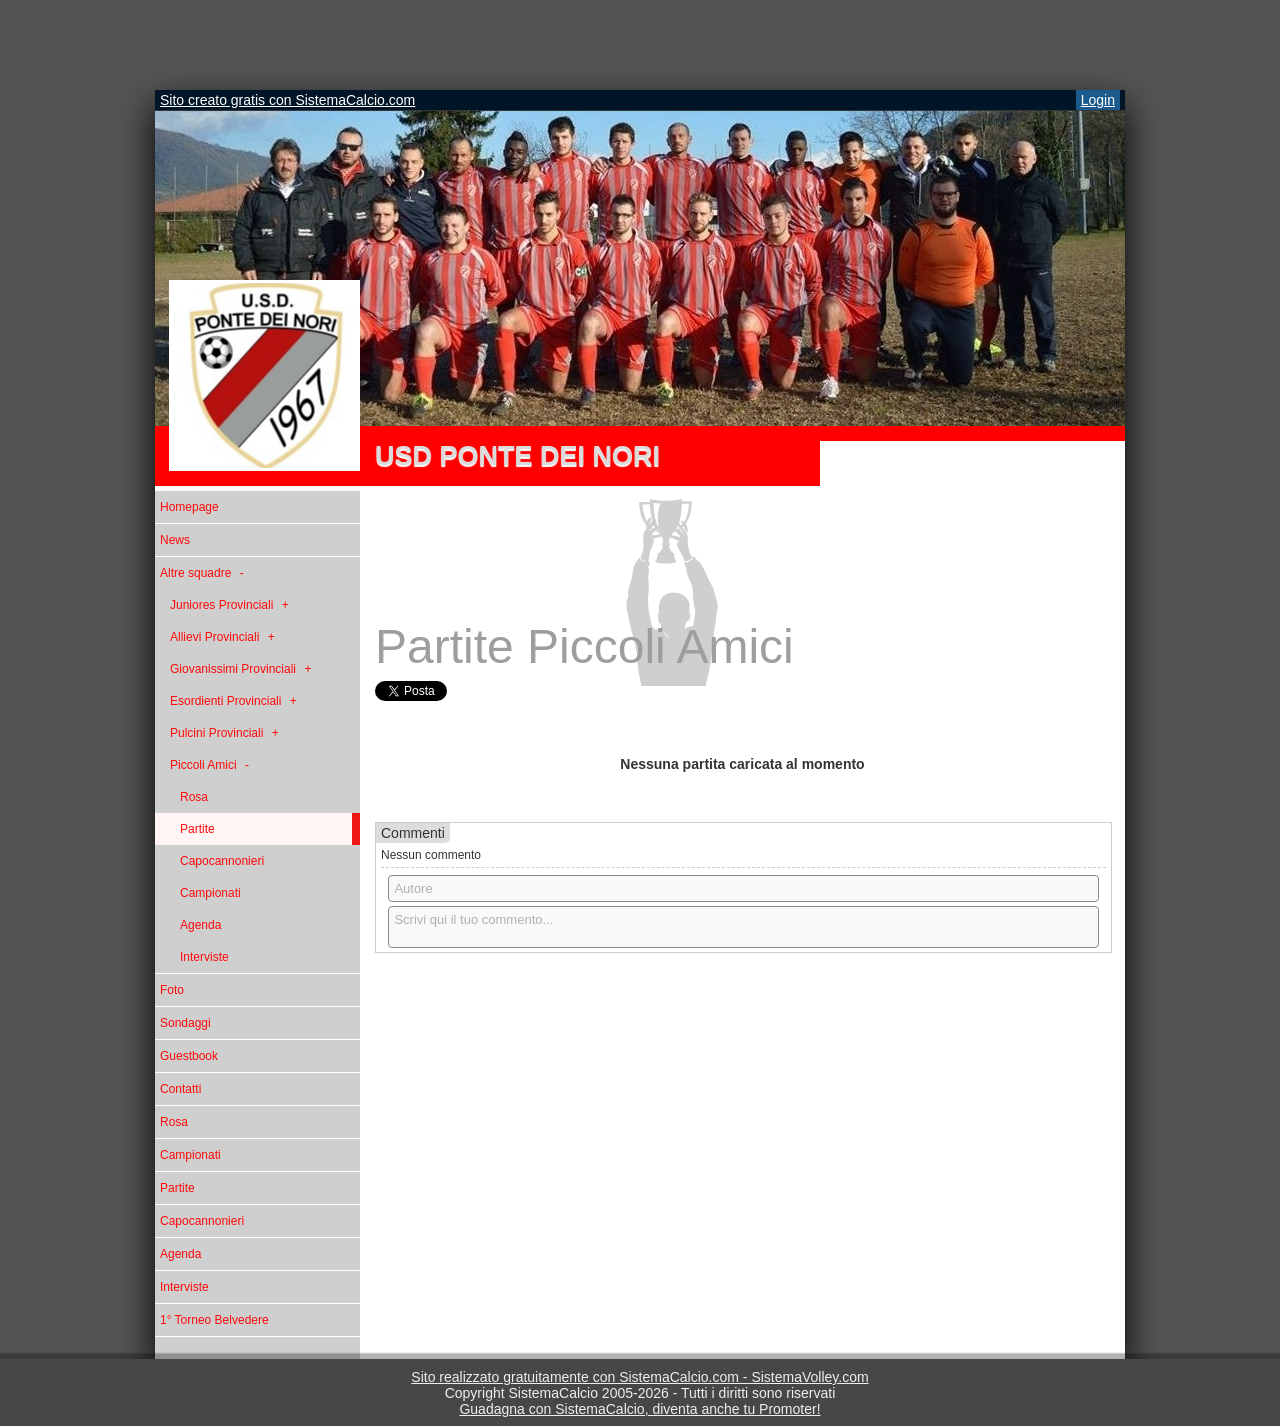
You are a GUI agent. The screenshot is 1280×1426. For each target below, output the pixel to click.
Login (1098, 100)
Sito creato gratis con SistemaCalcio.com (287, 100)
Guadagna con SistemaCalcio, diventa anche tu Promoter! (639, 1409)
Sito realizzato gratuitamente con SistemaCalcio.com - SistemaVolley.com (639, 1377)
